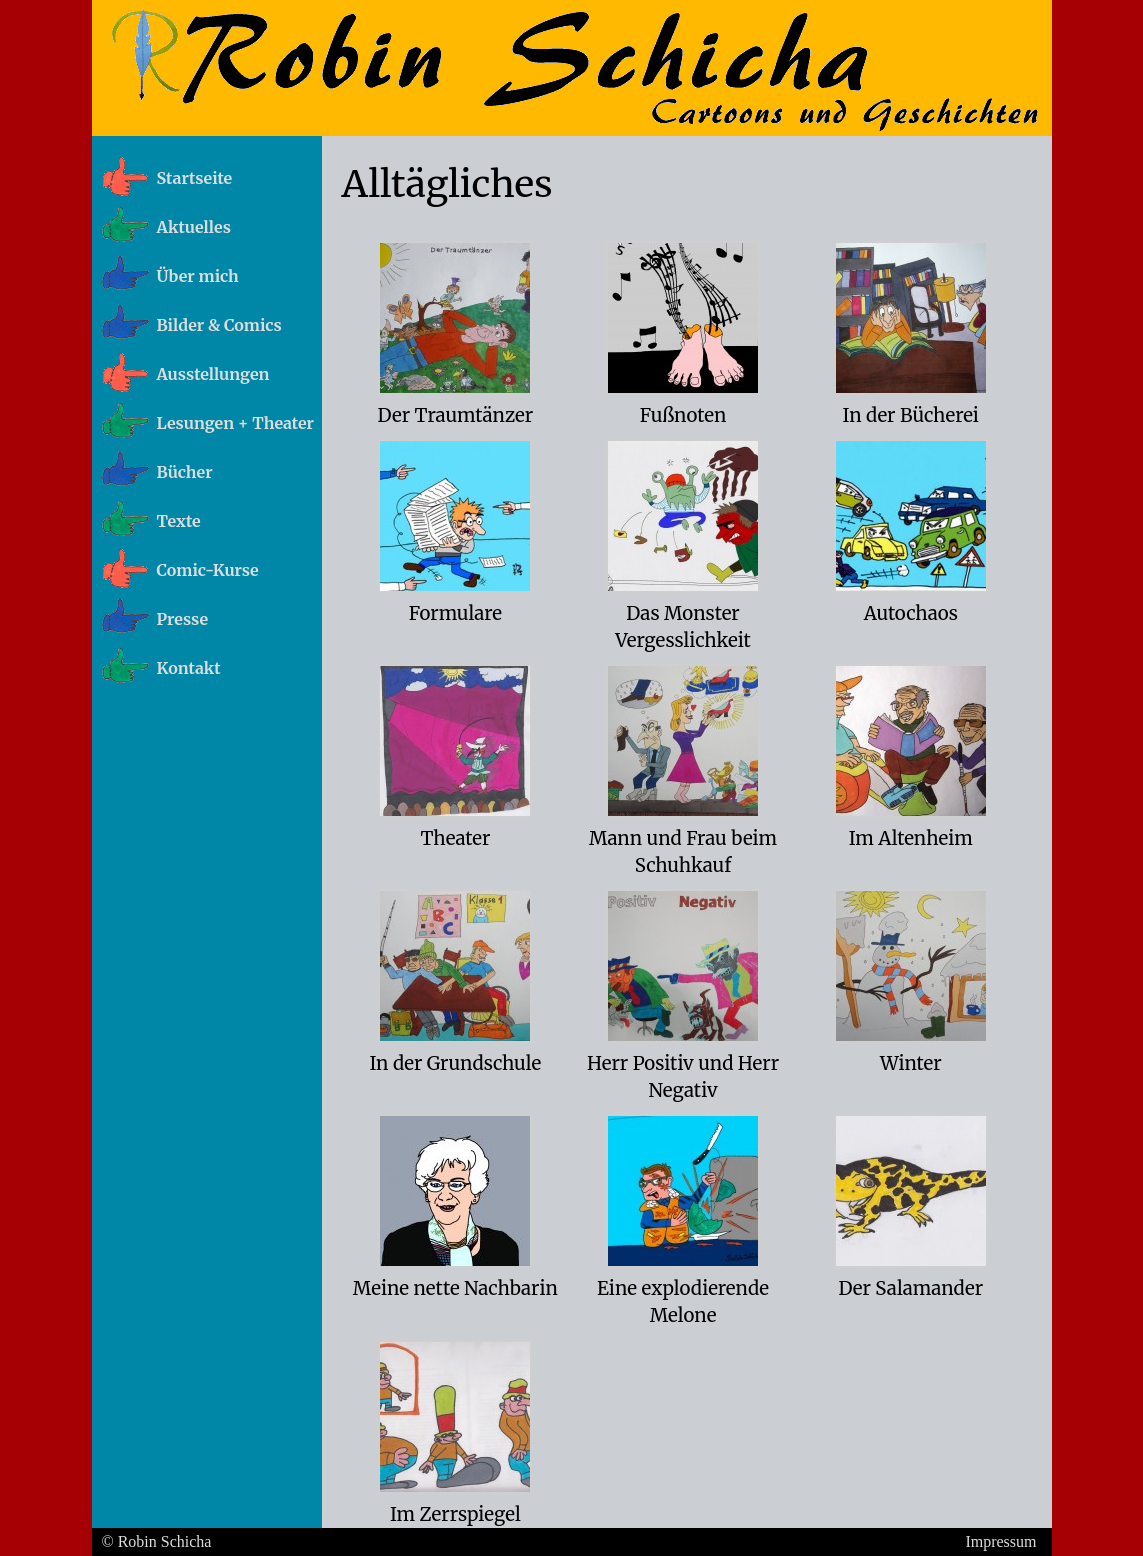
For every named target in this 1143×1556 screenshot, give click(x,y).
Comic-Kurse (208, 570)
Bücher (185, 472)
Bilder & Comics (219, 325)
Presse (183, 619)
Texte (179, 521)
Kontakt (189, 668)
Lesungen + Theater (236, 423)
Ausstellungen (213, 374)
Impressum (1000, 1541)
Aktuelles (194, 227)
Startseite (195, 178)
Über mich (198, 276)
